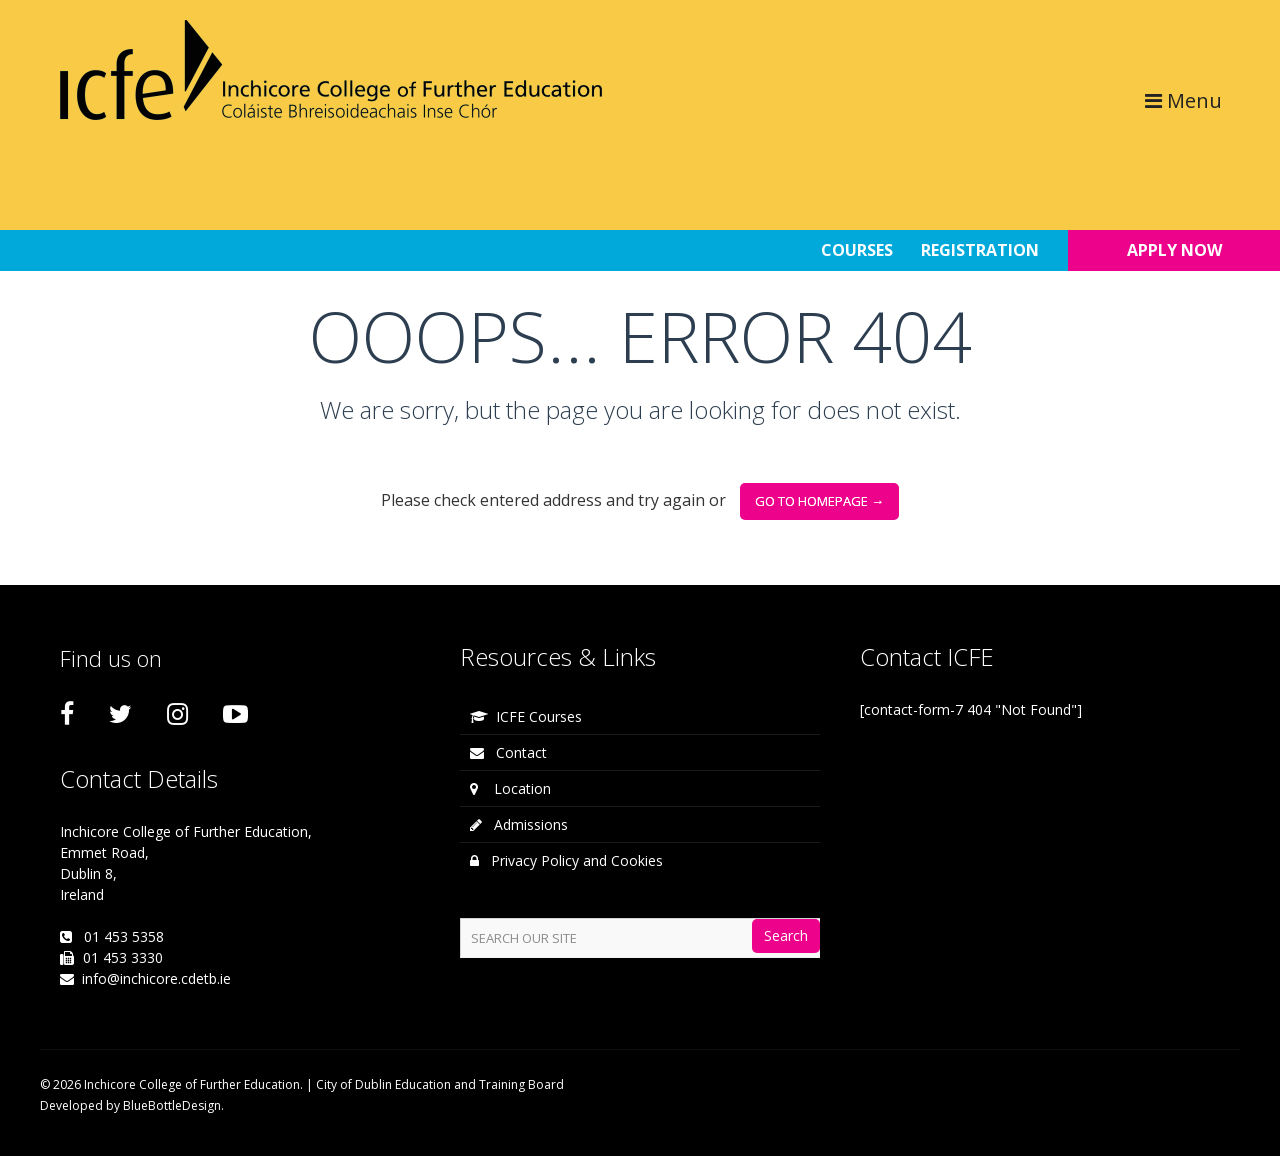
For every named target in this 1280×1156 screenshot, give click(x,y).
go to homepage (819, 501)
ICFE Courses (526, 716)
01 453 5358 (124, 936)
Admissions (519, 824)
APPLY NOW (1174, 250)
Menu (1183, 100)
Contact (508, 752)
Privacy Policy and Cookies (566, 860)
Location (510, 788)
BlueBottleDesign (172, 1105)
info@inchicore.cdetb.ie (156, 978)
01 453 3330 (123, 957)
